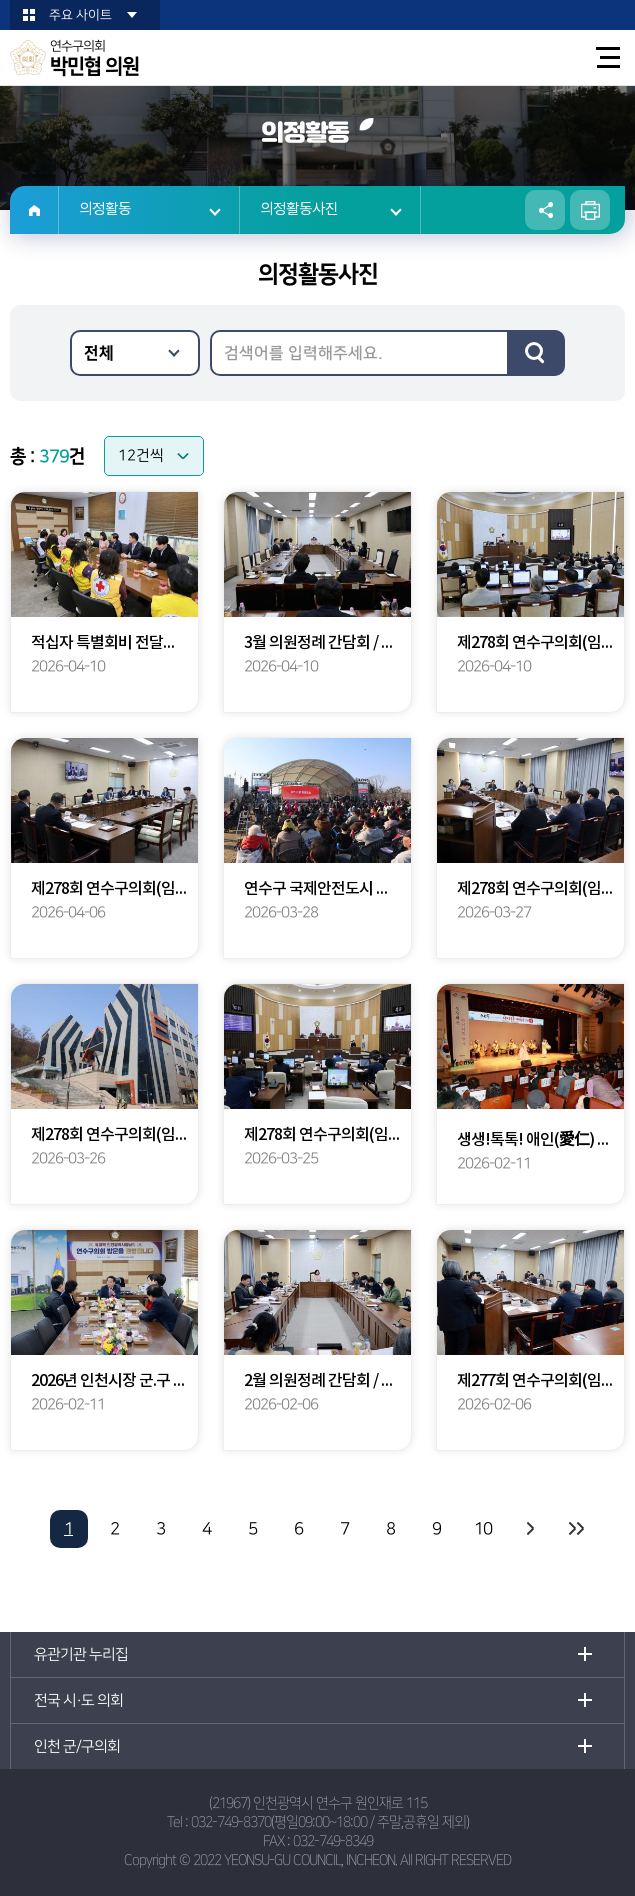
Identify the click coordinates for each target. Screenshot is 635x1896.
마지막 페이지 (575, 1529)
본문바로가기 (0, 0)
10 (483, 1529)
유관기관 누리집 (81, 1654)
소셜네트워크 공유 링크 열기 (545, 210)
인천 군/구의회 (77, 1746)
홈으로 (34, 210)
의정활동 (105, 209)
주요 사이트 (80, 15)
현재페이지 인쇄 (590, 210)
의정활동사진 (299, 209)
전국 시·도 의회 (78, 1700)
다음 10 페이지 (529, 1529)
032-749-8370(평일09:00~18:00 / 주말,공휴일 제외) (330, 1822)
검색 (536, 353)
